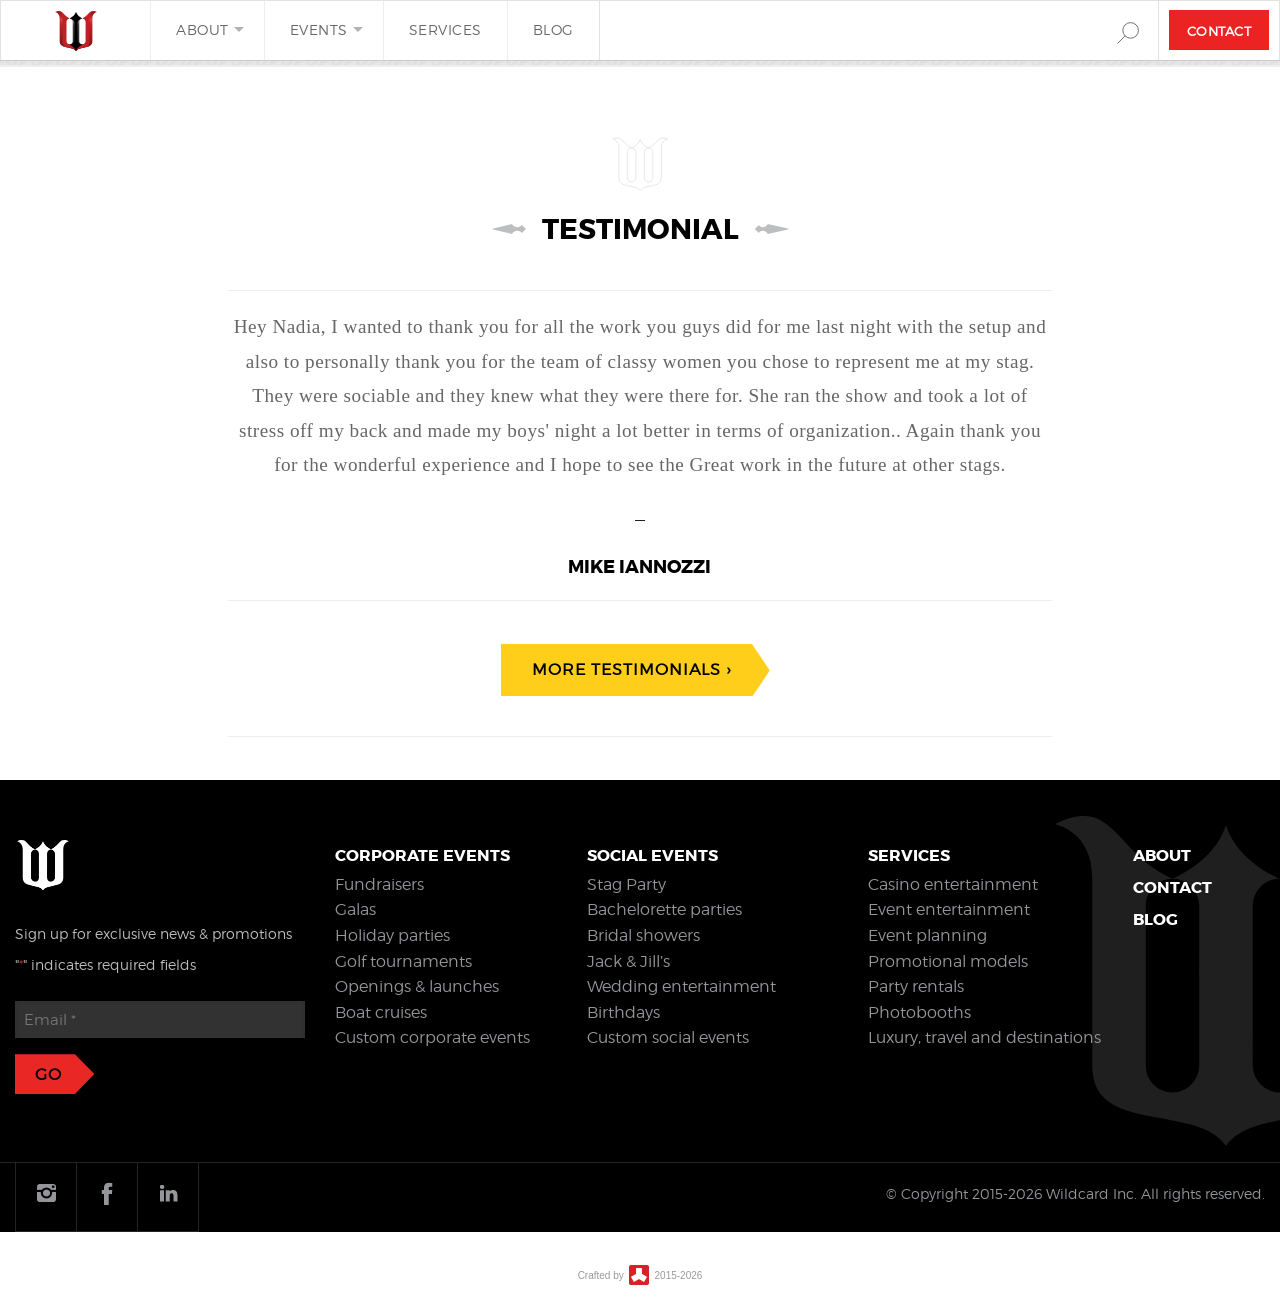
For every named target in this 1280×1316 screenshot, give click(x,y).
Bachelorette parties (664, 909)
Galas (355, 909)
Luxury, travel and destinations (984, 1037)
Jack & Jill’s (628, 961)
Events (319, 29)
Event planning (927, 935)
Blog (553, 29)
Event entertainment (949, 909)
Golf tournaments (403, 961)
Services (445, 29)
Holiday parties (392, 935)
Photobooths (919, 1012)
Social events (652, 855)
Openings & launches (417, 986)
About (202, 29)
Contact (1219, 31)
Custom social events (668, 1037)
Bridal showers (643, 935)
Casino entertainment (953, 884)
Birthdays (623, 1012)
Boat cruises (381, 1012)
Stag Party (626, 884)
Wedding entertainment (681, 986)
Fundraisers (379, 884)
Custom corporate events (432, 1037)
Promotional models (948, 961)
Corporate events (422, 855)
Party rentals (916, 986)
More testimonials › (631, 669)
